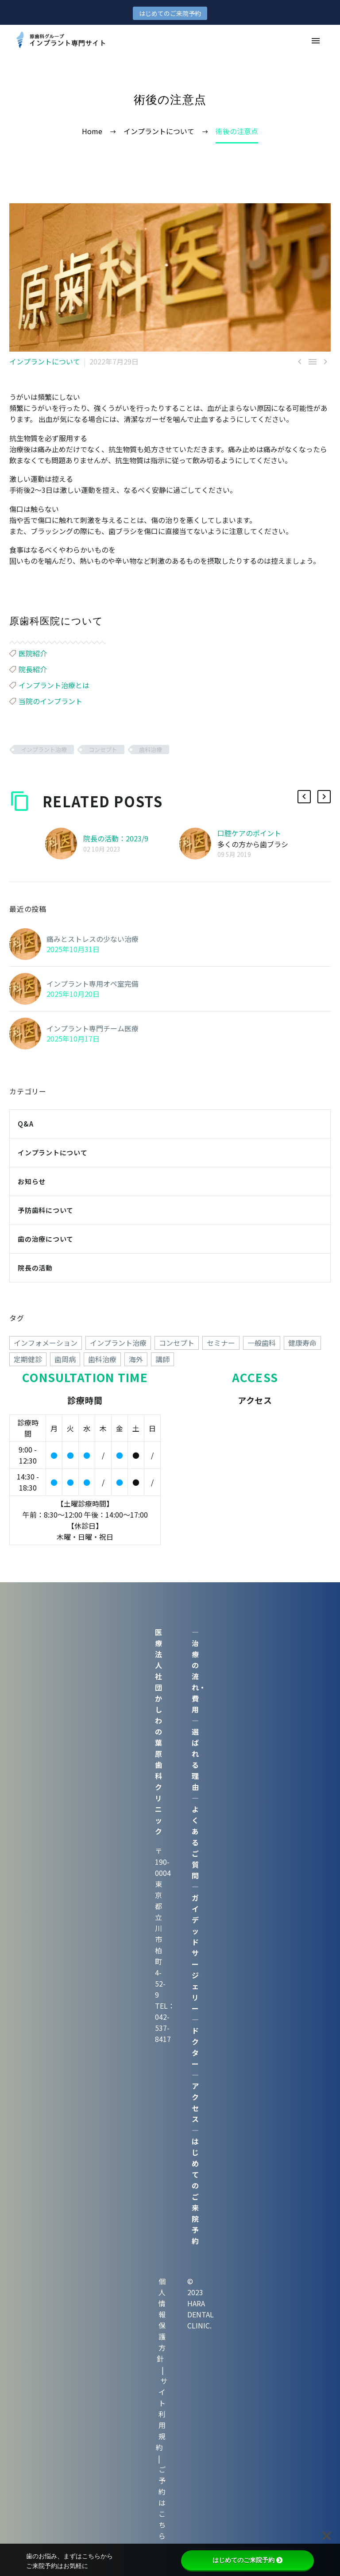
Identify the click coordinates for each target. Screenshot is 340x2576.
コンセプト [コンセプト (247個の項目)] (176, 1342)
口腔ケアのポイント (249, 833)
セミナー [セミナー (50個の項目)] (221, 1342)
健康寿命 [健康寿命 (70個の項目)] (302, 1342)
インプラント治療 (44, 749)
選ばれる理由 (195, 1759)
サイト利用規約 (161, 2413)
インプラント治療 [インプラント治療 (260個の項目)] (118, 1342)
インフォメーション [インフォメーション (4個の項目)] (45, 1342)
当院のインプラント (50, 701)
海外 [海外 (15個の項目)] (136, 1359)
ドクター (195, 2047)
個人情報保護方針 (161, 2320)
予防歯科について (45, 1210)
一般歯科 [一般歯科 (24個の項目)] (261, 1342)
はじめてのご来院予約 (170, 13)
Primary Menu (316, 40)
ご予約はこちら (162, 2502)
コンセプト (103, 749)
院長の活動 (35, 1267)
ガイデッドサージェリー (195, 1953)
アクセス (195, 2102)
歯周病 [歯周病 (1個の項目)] (65, 1359)
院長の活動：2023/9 (115, 838)
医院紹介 (33, 653)
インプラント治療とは (54, 685)
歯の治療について (45, 1238)
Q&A (25, 1123)
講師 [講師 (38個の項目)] (162, 1359)
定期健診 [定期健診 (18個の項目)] (28, 1359)
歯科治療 (150, 749)
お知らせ (32, 1181)
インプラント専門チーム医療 (92, 1028)
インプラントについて (44, 361)
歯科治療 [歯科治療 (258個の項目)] (102, 1359)
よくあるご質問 (195, 1842)
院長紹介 (33, 669)
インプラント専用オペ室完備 (92, 983)
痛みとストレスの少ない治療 (92, 939)
